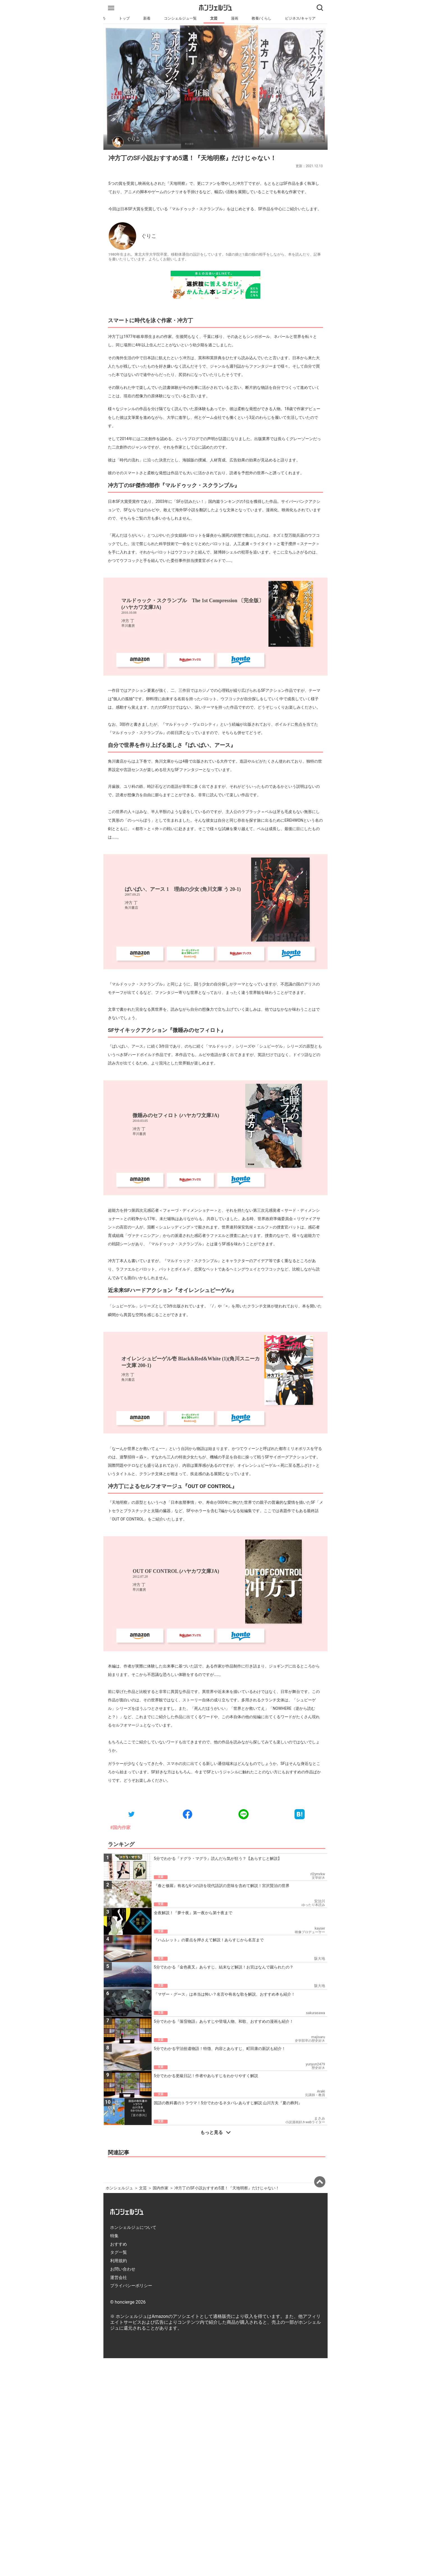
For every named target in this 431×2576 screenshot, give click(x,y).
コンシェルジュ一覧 (180, 18)
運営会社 (118, 2277)
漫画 (234, 18)
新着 (146, 18)
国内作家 (160, 2188)
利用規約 (118, 2260)
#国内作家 (120, 1827)
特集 (114, 2235)
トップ (124, 18)
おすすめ (118, 2244)
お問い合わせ (122, 2269)
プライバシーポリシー (131, 2285)
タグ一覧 (118, 2252)
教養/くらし (261, 18)
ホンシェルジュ (119, 2188)
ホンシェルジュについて (133, 2227)
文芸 (213, 18)
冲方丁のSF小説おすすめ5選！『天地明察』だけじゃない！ (226, 2188)
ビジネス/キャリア (300, 18)
